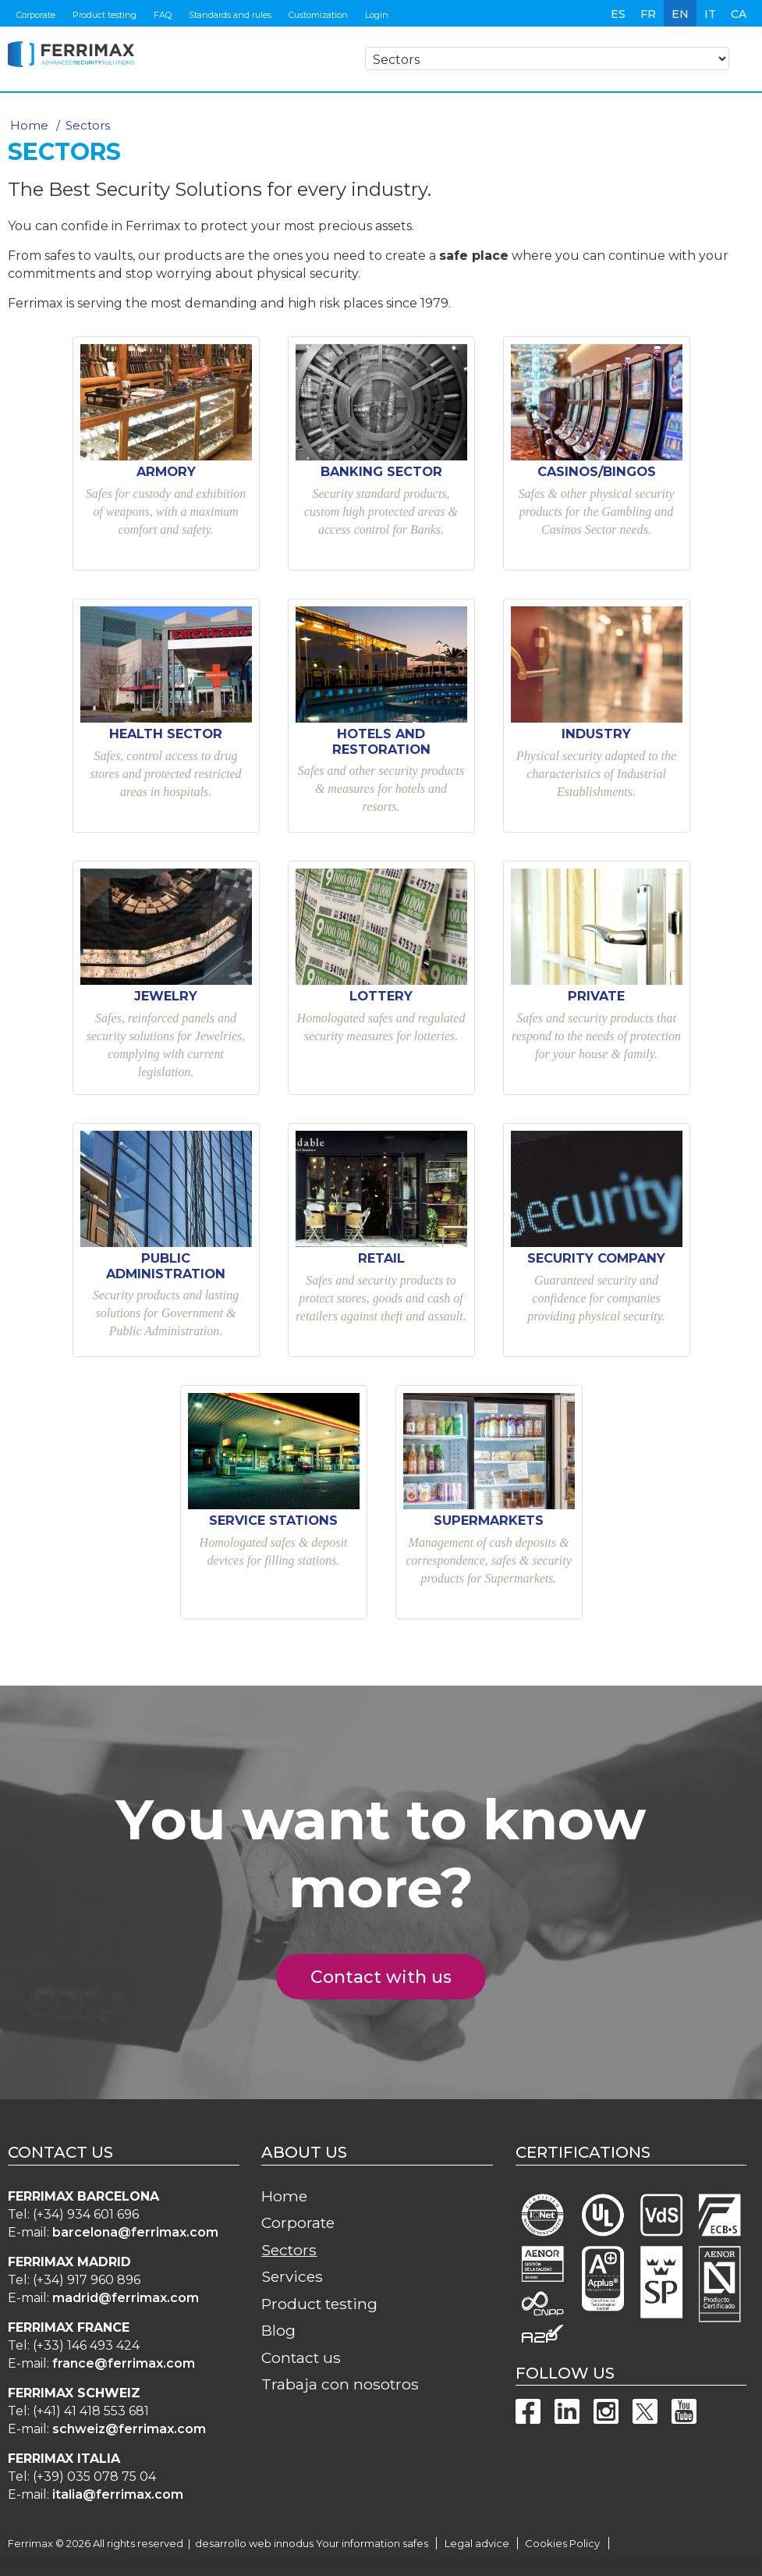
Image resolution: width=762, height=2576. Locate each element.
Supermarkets (489, 1520)
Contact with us (390, 1977)
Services (292, 2276)
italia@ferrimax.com (117, 2494)
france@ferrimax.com (123, 2363)
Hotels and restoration (381, 741)
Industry (596, 733)
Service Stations (273, 1520)
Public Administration (165, 1265)
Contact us (301, 2357)
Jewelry (165, 996)
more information (276, 2566)
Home (29, 125)
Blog (278, 2330)
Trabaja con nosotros (340, 2384)
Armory (166, 471)
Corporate (35, 14)
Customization (318, 14)
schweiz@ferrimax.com (129, 2428)
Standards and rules (230, 14)
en (680, 14)
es (618, 14)
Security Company (596, 1258)
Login (376, 14)
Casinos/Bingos (596, 471)
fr (648, 14)
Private (596, 996)
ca (738, 14)
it (710, 14)
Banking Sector (381, 471)
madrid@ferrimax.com (125, 2297)
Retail (381, 1258)
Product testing (104, 14)
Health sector (165, 733)
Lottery (381, 996)
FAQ (163, 14)
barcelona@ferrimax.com (135, 2232)
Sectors (289, 2249)
